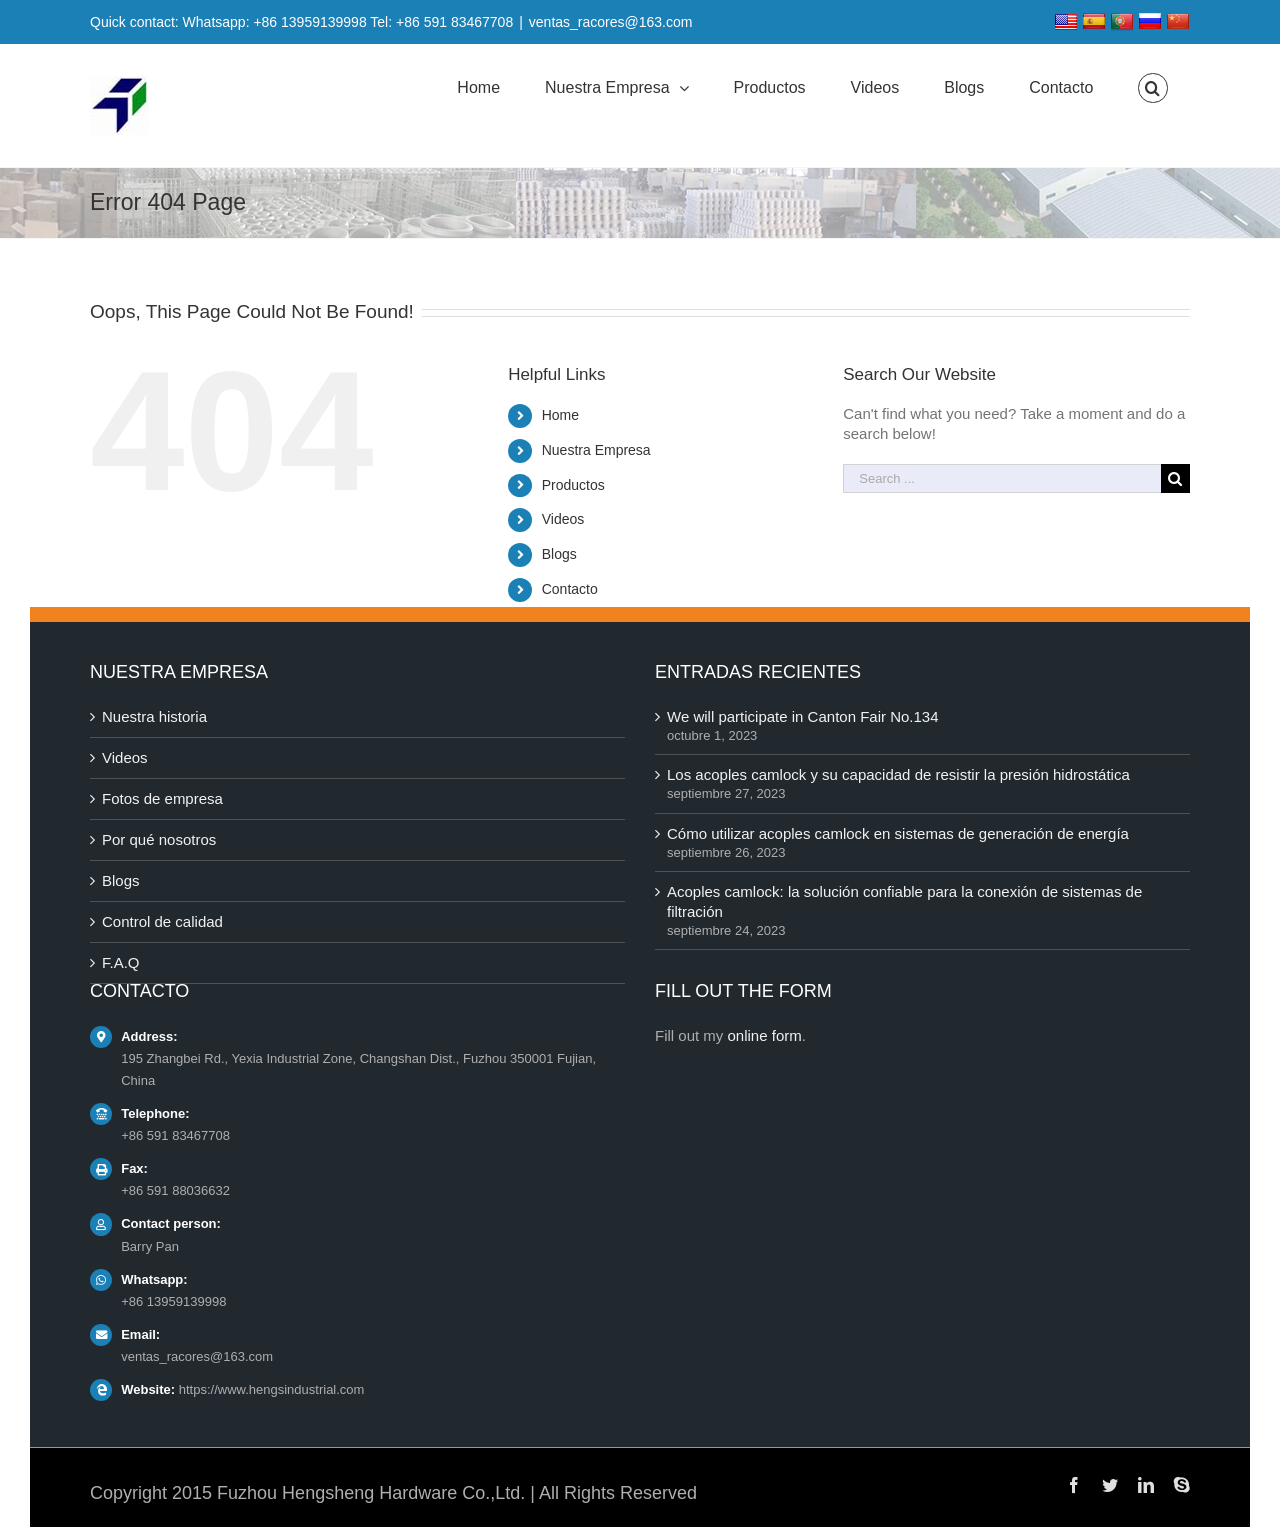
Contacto (570, 589)
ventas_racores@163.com (611, 22)
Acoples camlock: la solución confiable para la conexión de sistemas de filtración (904, 901)
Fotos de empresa (162, 798)
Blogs (559, 554)
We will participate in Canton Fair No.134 (803, 716)
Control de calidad (162, 921)
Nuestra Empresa (596, 450)
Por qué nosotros (159, 839)
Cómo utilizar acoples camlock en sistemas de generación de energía (898, 833)
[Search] (1153, 88)
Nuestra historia (154, 716)
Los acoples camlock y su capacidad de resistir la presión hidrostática (898, 774)
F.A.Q (121, 962)
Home (560, 415)
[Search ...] (1002, 478)
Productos (573, 485)
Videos (563, 519)
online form (765, 1035)
